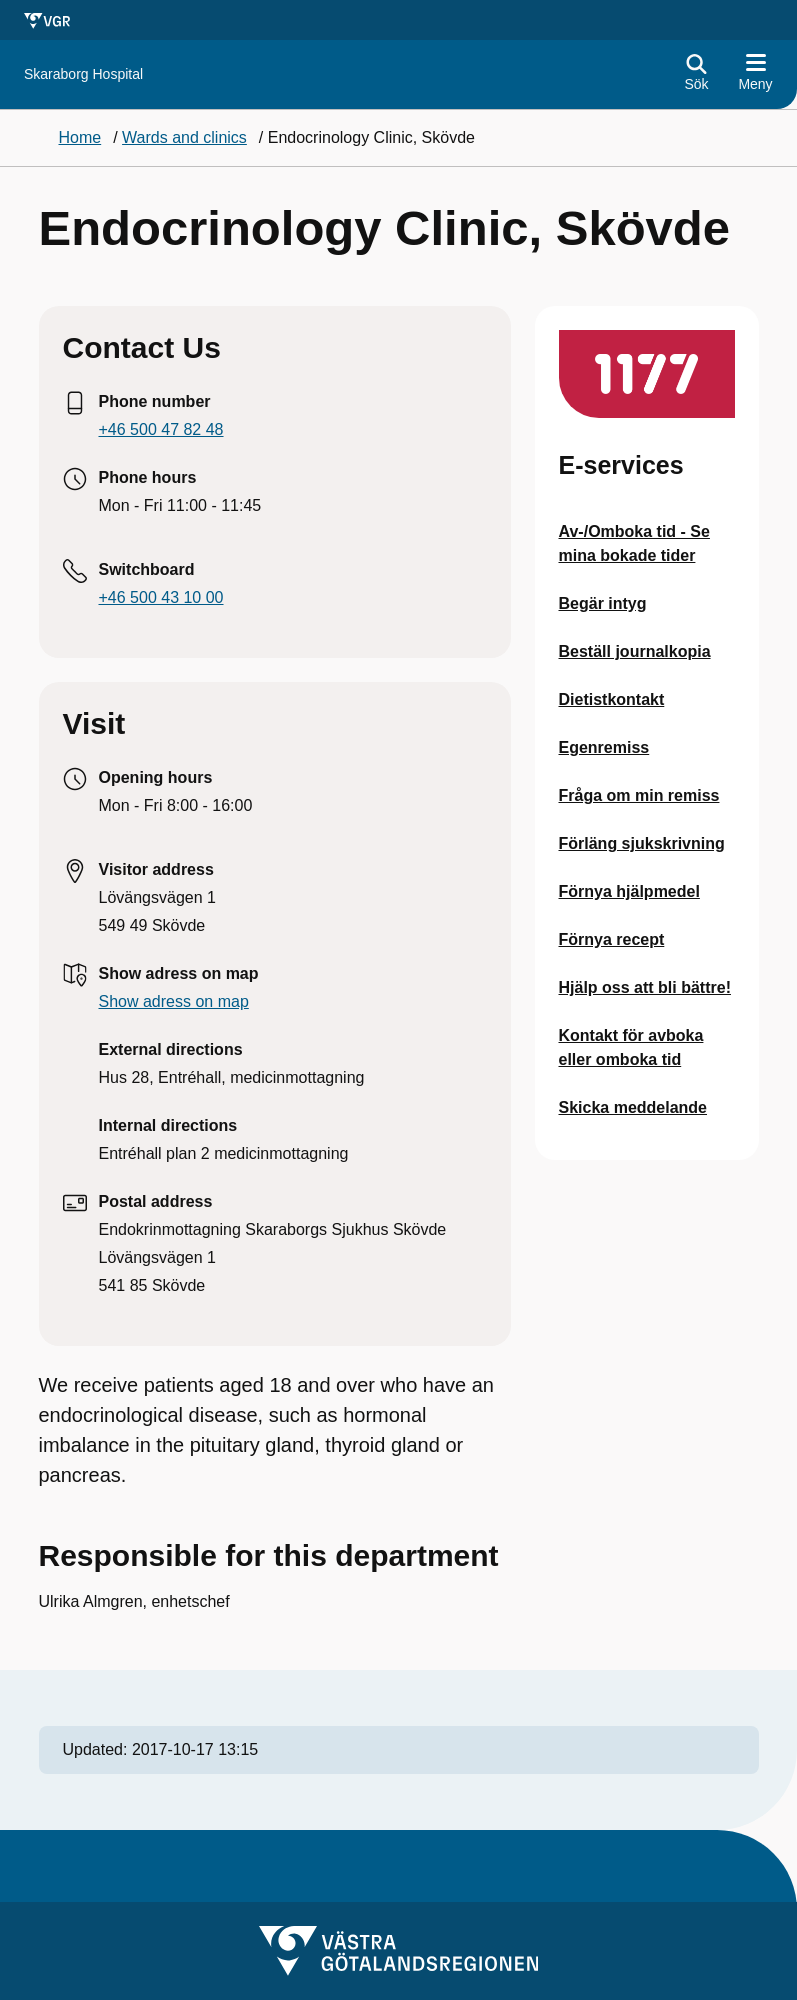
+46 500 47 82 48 (161, 429)
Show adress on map (174, 1001)
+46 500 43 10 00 (161, 597)
